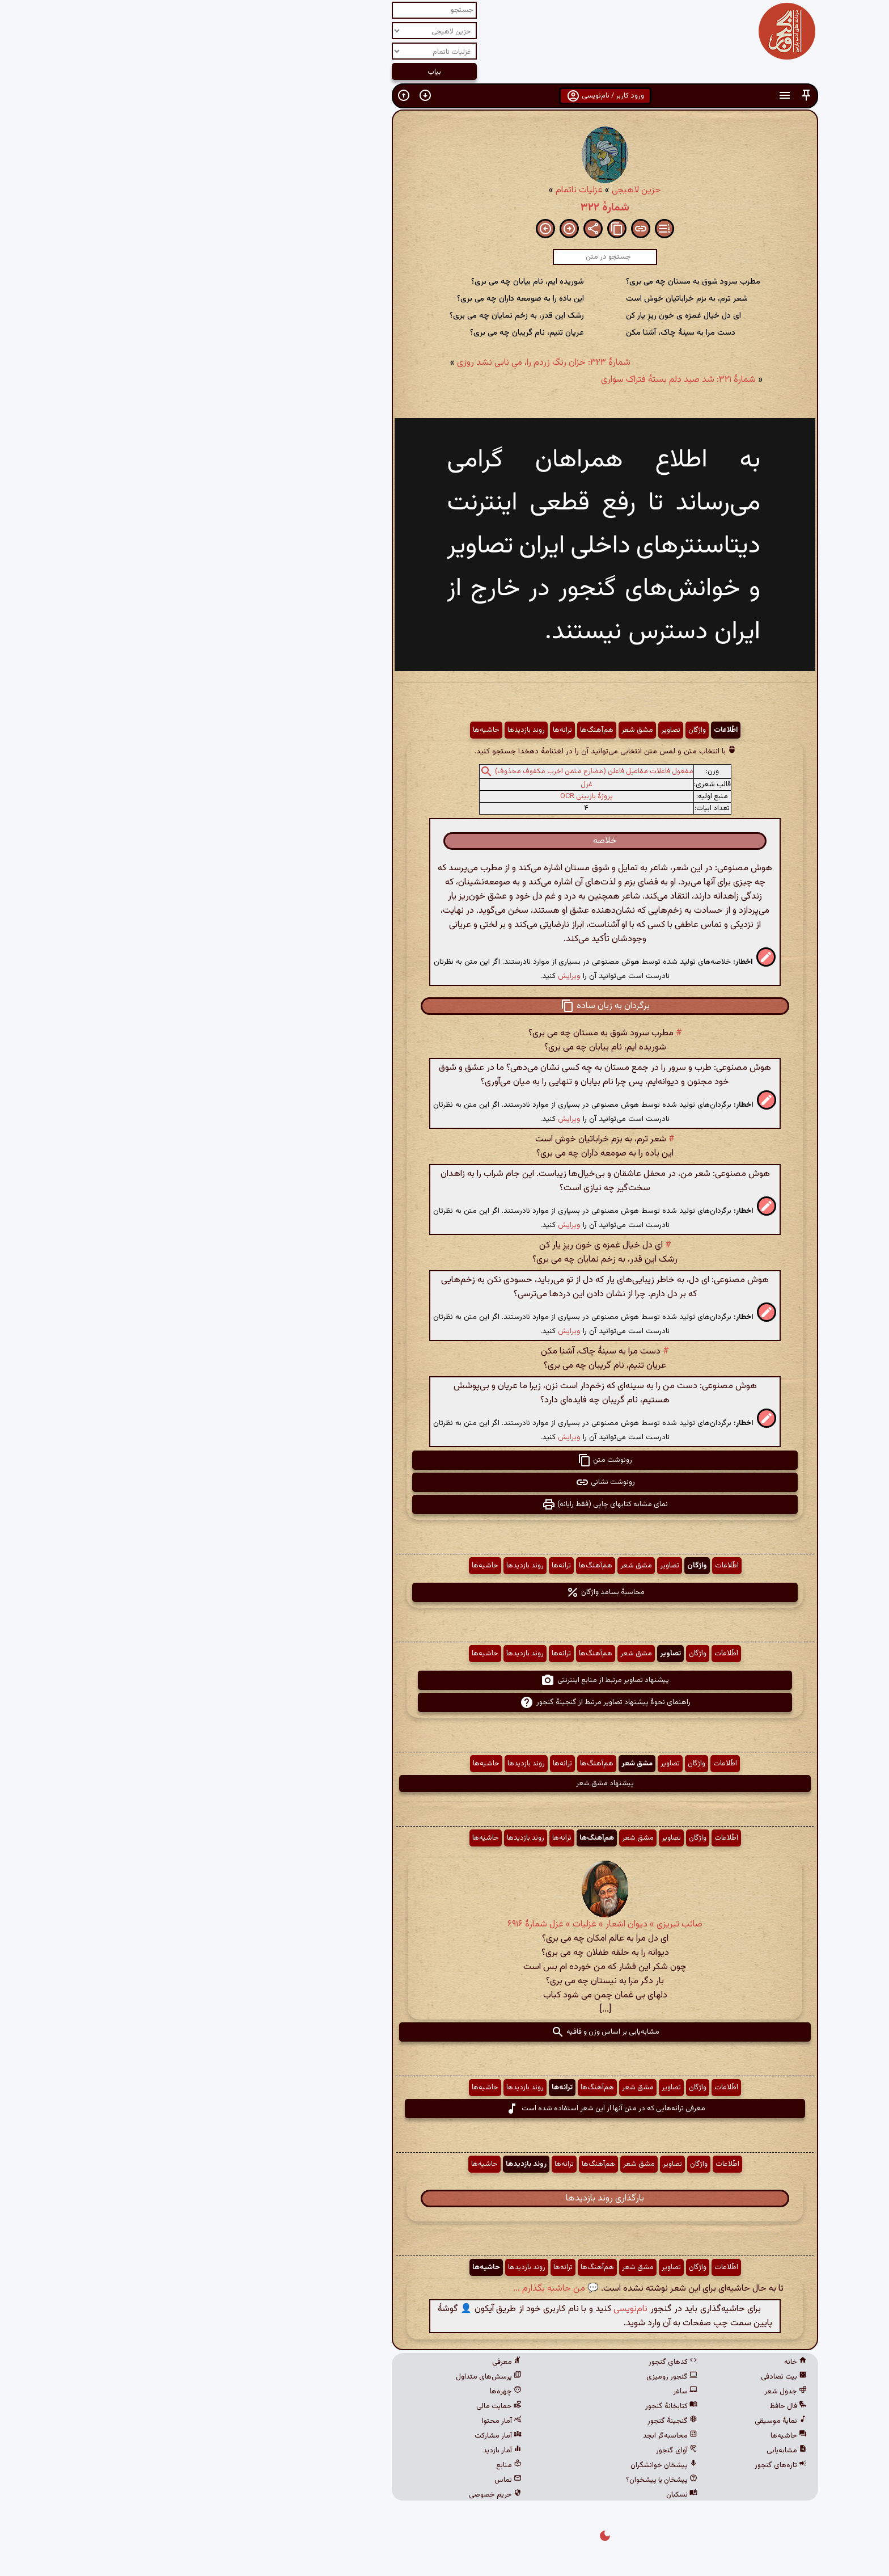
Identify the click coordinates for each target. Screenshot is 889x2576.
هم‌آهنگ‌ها (436, 730)
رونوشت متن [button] (444, 1460)
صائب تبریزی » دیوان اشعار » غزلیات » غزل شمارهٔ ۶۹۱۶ (444, 1924)
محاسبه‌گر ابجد (509, 2436)
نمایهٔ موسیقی (620, 2421)
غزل (426, 784)
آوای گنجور (516, 2450)
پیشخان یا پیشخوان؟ (501, 2480)
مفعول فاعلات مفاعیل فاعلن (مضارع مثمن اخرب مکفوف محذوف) (434, 771)
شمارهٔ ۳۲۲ (444, 207)
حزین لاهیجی (476, 190)
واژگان (536, 730)
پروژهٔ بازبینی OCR (426, 796)
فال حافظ (627, 2406)
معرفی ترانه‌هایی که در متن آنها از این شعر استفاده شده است (445, 2108)
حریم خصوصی (334, 2495)
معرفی (346, 2362)
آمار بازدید (342, 2450)
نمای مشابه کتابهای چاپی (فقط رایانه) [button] (444, 1504)
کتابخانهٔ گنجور (511, 2406)
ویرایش (408, 976)
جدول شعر (625, 2391)
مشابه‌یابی (626, 2450)
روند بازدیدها (365, 730)
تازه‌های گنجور (620, 2465)
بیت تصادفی (623, 2377)
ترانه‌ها (402, 730)
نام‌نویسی (470, 2309)
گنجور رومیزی (511, 2377)
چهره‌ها (345, 2391)
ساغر (525, 2391)
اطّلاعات (565, 730)
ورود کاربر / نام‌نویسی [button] (445, 96)
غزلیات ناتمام (418, 190)
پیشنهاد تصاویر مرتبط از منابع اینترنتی (444, 1680)
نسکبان (521, 2495)
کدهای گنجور (512, 2362)
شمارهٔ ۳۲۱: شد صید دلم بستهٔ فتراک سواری (518, 380)
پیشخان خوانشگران (503, 2465)
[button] (646, 96)
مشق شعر (477, 730)
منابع (348, 2465)
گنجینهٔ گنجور (512, 2421)
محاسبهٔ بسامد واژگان (444, 1592)
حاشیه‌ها (325, 730)
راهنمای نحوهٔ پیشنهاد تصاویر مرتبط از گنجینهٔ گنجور (444, 1702)
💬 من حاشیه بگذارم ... (395, 2289)
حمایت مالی (338, 2406)
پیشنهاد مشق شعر (444, 1783)
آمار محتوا (341, 2421)
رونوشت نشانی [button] (445, 1482)
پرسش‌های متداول (328, 2377)
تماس (347, 2480)
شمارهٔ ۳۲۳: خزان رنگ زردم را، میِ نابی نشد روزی (383, 363)
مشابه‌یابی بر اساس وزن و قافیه (445, 2032)
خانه (635, 2362)
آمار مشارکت (337, 2436)
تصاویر (510, 730)
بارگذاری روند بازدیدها (444, 2198)
